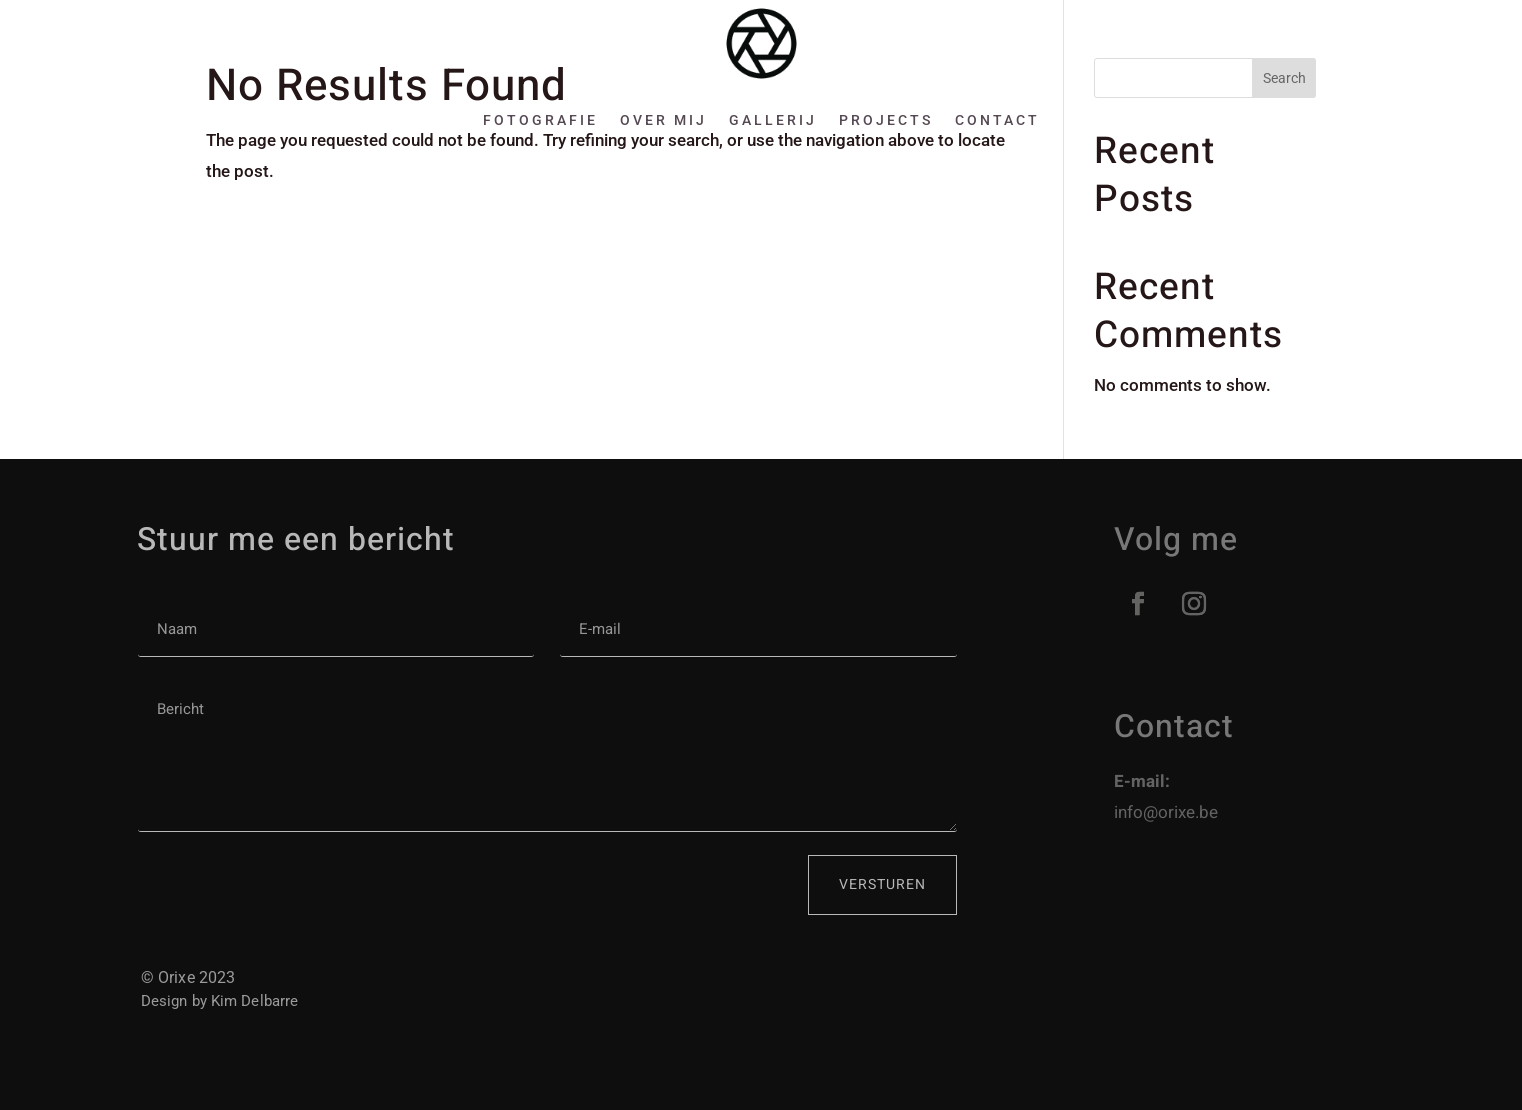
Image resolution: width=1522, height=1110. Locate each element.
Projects (886, 120)
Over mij (663, 120)
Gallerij (773, 120)
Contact (997, 120)
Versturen (882, 884)
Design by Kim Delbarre (219, 1001)
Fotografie (540, 120)
